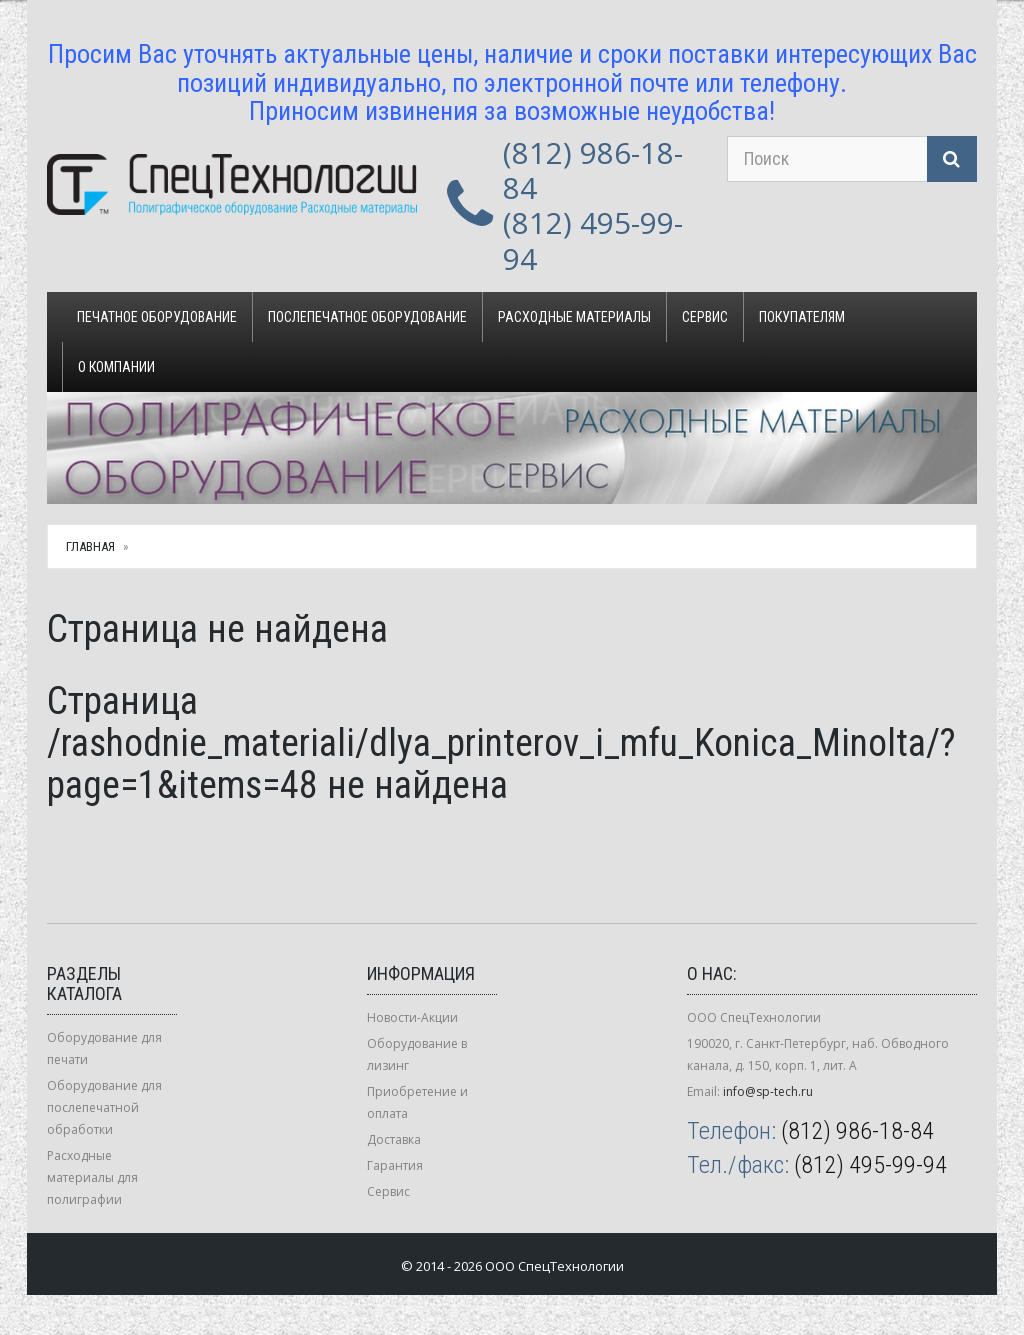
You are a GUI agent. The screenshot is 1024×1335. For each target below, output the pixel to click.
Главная (90, 546)
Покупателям (802, 317)
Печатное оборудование (157, 317)
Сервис (705, 317)
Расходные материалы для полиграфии (92, 1177)
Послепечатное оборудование (367, 317)
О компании (116, 367)
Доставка (394, 1139)
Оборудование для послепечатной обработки (104, 1107)
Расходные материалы (574, 317)
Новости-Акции (412, 1017)
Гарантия (395, 1165)
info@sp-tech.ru (768, 1091)
